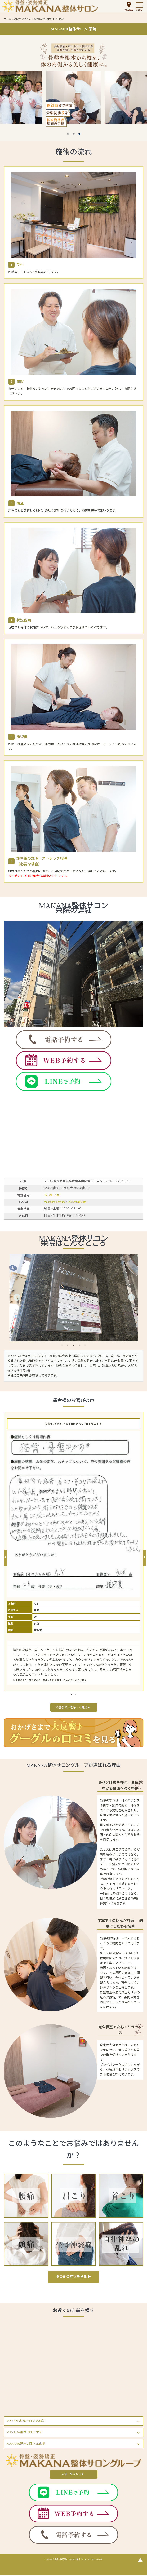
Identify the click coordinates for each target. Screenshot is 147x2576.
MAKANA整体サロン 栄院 (24, 2432)
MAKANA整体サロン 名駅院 (26, 2421)
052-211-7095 (52, 1194)
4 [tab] (79, 1345)
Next (134, 1296)
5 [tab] (85, 1345)
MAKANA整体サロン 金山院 (26, 2444)
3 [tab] (79, 134)
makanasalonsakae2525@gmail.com (66, 1201)
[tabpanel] (73, 1297)
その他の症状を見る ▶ (73, 2277)
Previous (10, 1296)
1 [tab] (68, 134)
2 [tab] (74, 134)
